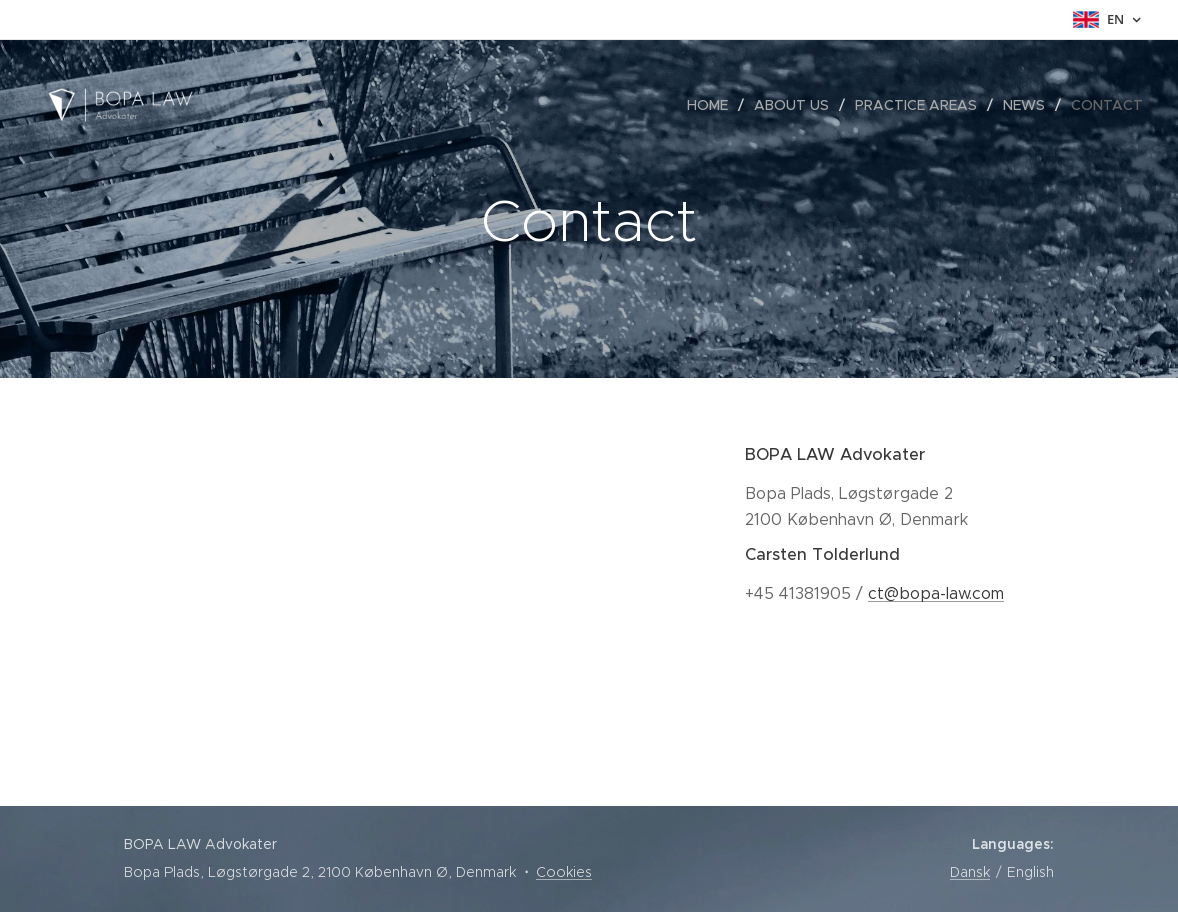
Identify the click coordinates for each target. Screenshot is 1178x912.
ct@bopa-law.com (936, 593)
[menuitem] (713, 105)
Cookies (564, 872)
